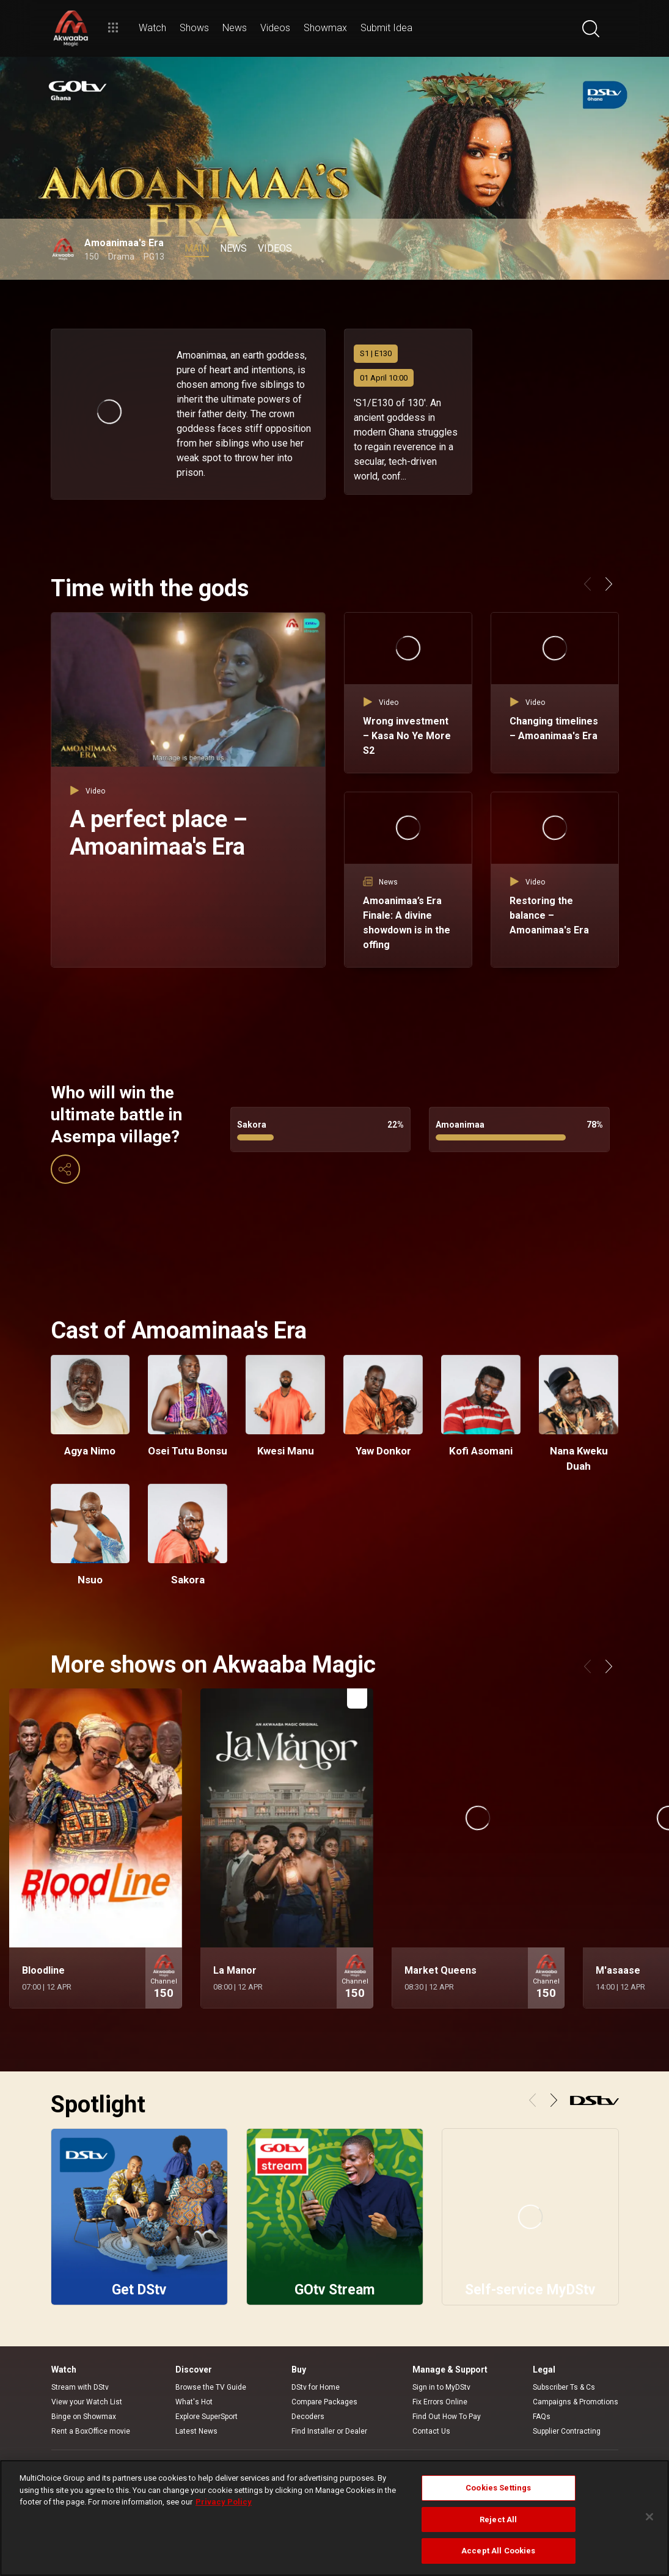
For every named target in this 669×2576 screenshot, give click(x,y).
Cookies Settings (498, 2487)
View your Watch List (86, 2402)
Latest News (196, 2431)
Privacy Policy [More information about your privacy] (224, 2501)
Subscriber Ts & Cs (564, 2387)
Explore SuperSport (206, 2416)
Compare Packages (324, 2402)
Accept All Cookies (498, 2550)
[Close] (649, 2516)
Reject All (498, 2519)
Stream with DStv (80, 2387)
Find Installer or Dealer (329, 2431)
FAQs (541, 2416)
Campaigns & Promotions (575, 2402)
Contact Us (431, 2431)
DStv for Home (315, 2387)
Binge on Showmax (83, 2416)
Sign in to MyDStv (441, 2387)
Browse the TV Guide (210, 2387)
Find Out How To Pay (446, 2416)
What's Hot (194, 2402)
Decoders (307, 2416)
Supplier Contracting (567, 2431)
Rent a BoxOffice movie (90, 2431)
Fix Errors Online (439, 2402)
